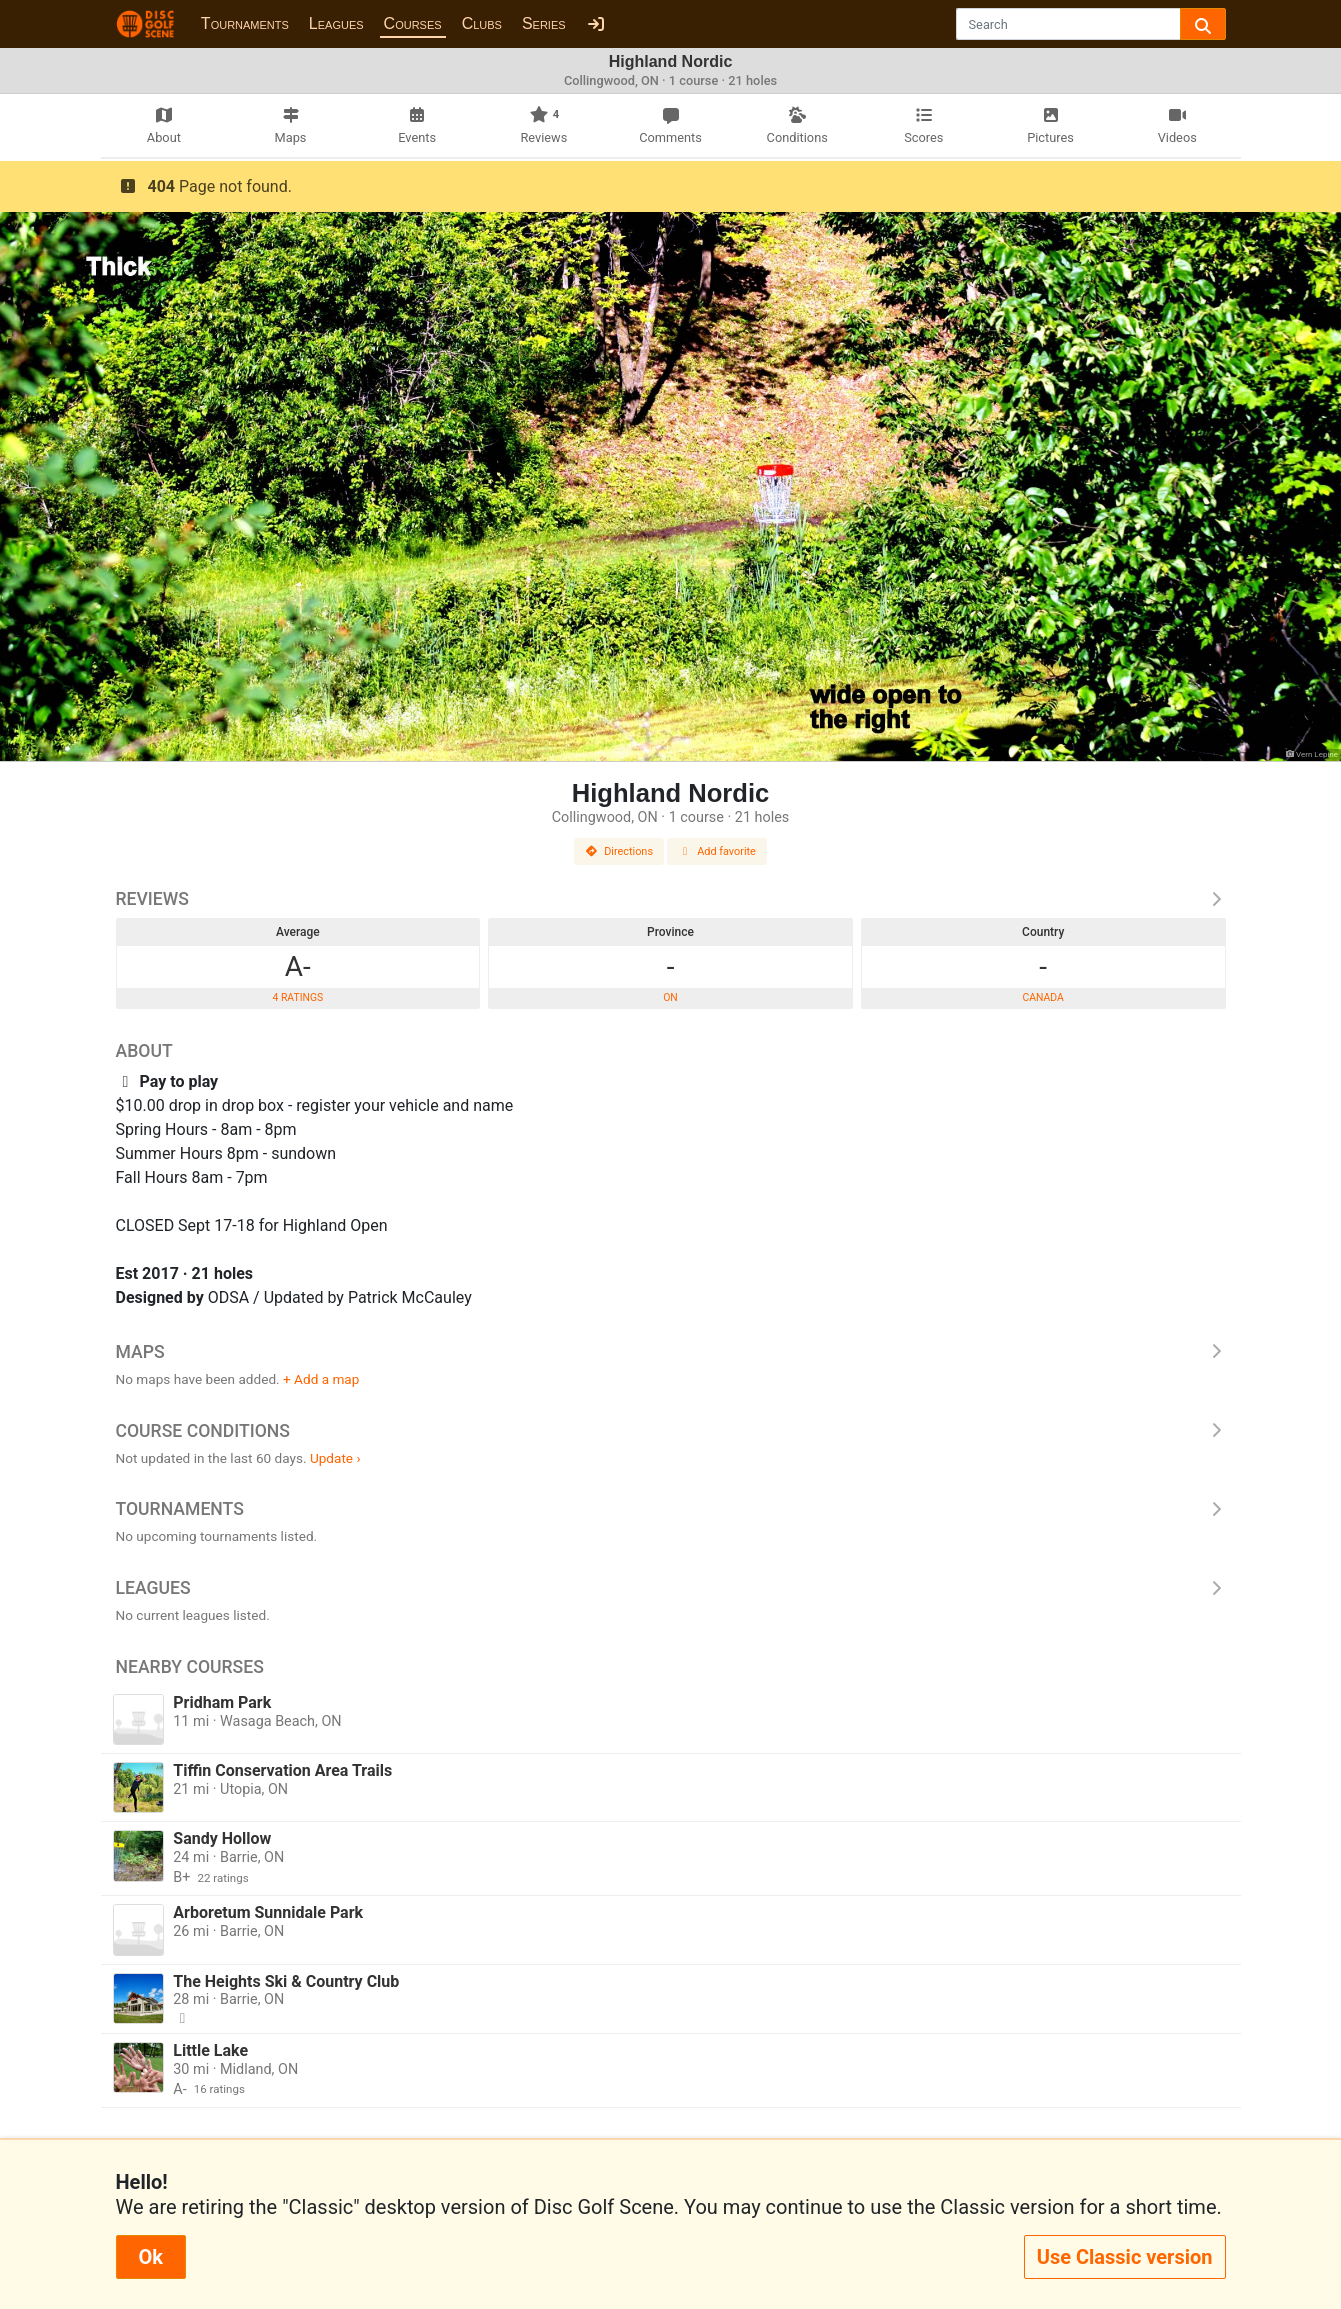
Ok (151, 2257)
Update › (335, 1458)
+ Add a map (321, 1379)
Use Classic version (1125, 2257)
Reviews (671, 899)
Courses (413, 23)
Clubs (482, 23)
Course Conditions (671, 1431)
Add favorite (717, 851)
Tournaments (245, 23)
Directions (619, 851)
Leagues (336, 23)
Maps (671, 1352)
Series (544, 23)
